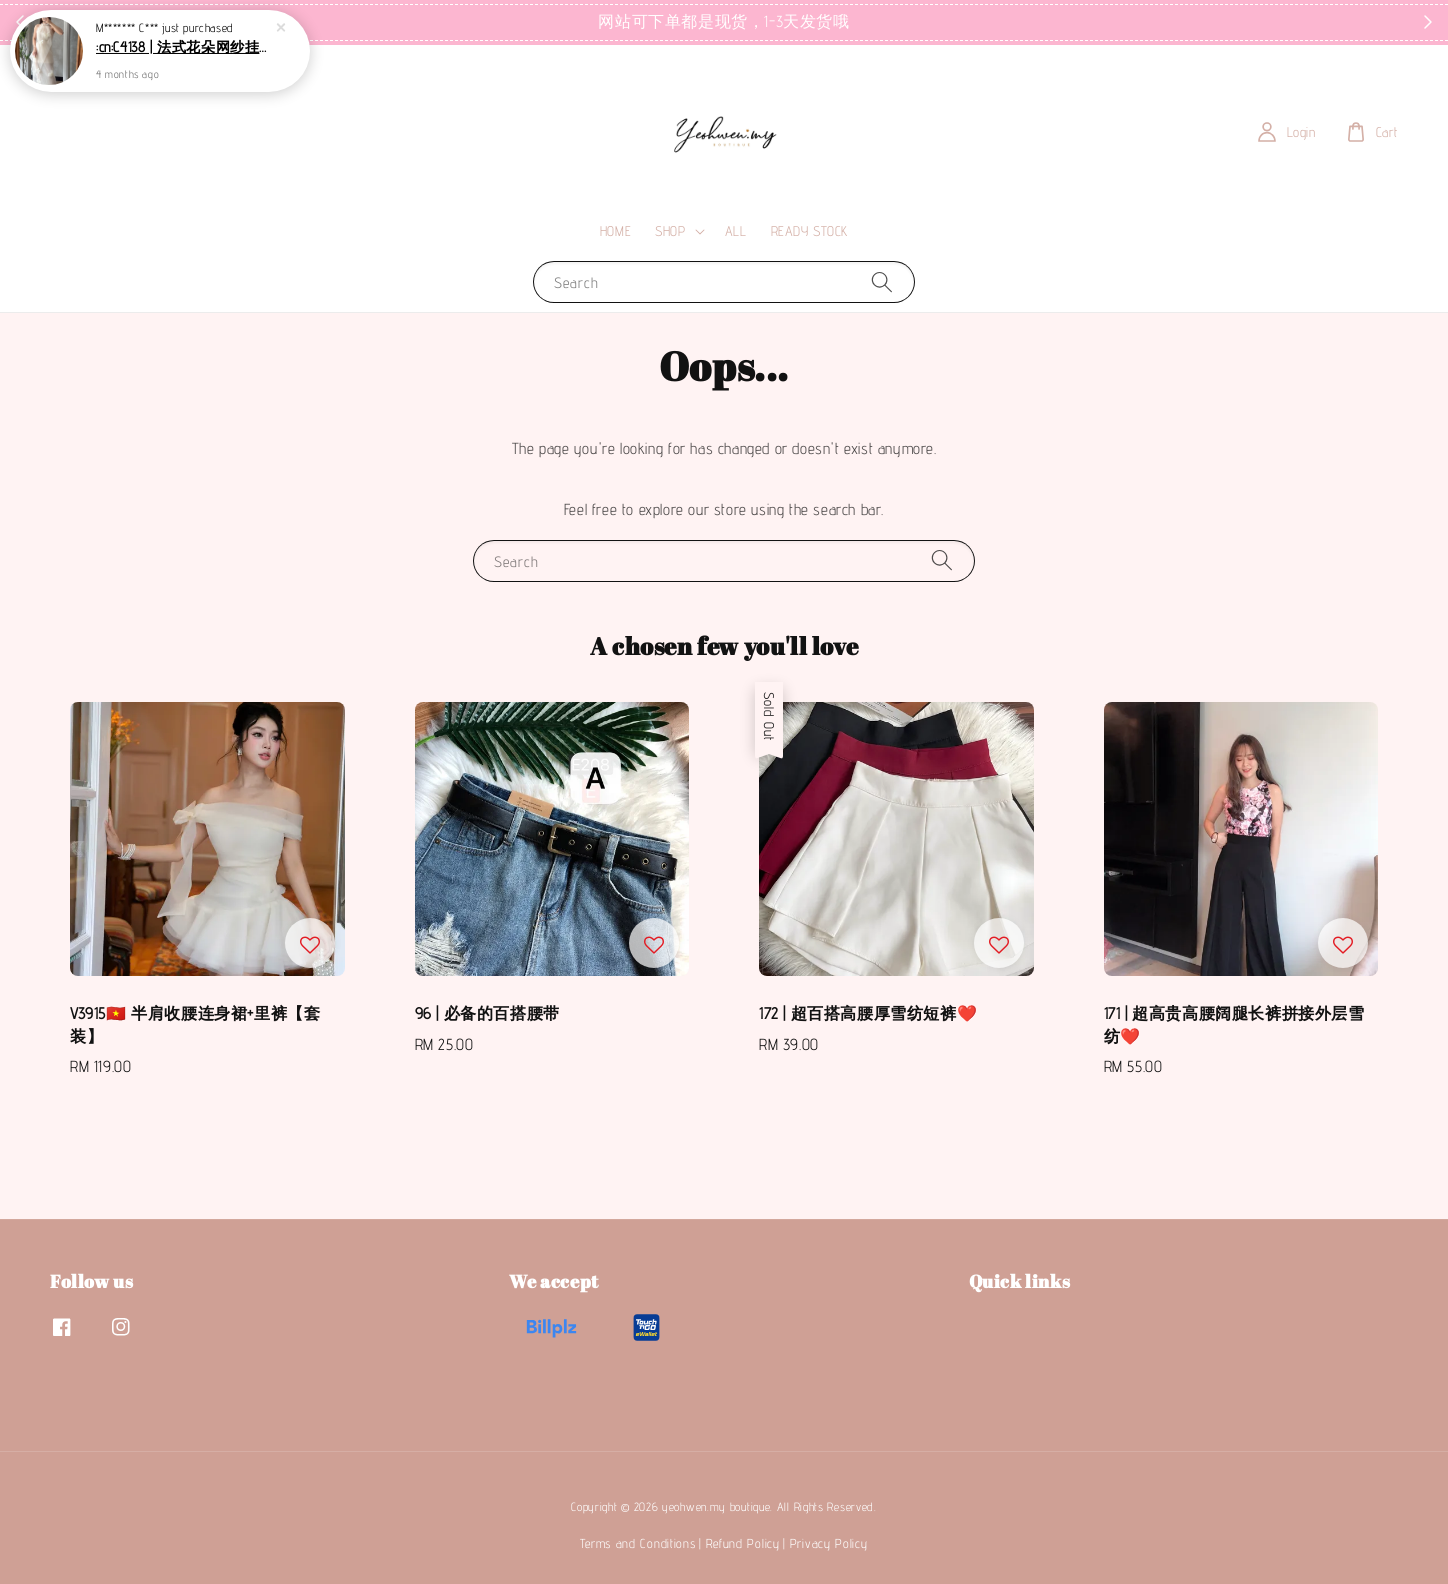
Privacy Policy (829, 1543)
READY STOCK (810, 231)
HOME (615, 231)
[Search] (882, 281)
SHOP (670, 231)
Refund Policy (743, 1543)
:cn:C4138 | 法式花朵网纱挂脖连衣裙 (184, 43)
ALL (736, 231)
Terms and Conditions (637, 1543)
